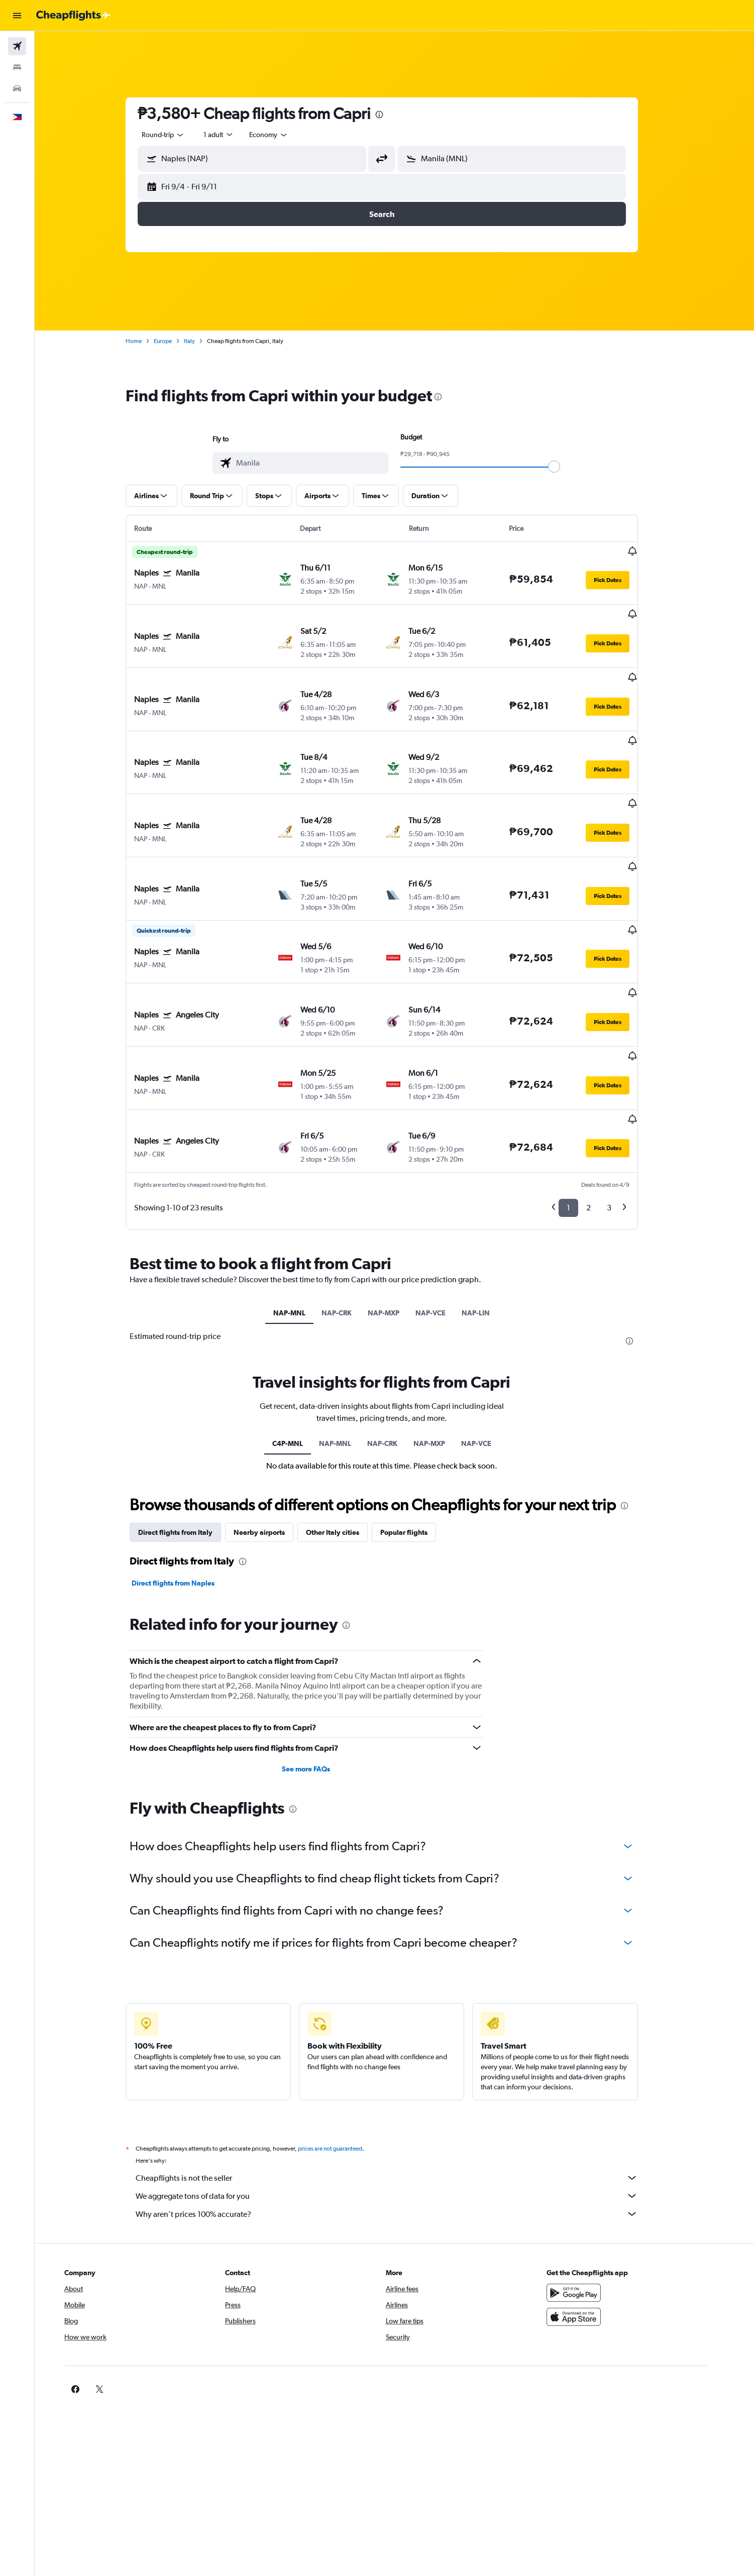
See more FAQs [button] (318, 1669)
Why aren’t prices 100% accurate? (399, 2114)
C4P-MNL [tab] (300, 1343)
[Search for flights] (17, 46)
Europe (175, 341)
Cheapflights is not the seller (399, 2078)
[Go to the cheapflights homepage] (73, 16)
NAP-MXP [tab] (396, 1213)
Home (146, 341)
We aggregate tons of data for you (399, 2096)
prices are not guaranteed (342, 2048)
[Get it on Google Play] (600, 2193)
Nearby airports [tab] (271, 1433)
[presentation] (391, 114)
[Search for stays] (17, 67)
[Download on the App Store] (600, 2217)
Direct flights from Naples (185, 1484)
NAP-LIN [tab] (489, 1213)
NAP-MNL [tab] (302, 1213)
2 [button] (601, 1108)
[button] (17, 16)
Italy (201, 341)
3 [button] (621, 1108)
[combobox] (175, 135)
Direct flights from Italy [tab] (188, 1433)
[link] (584, 2289)
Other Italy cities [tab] (345, 1433)
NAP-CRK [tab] (350, 1213)
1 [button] (581, 1108)
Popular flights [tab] (416, 1433)
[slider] (567, 467)
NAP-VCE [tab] (443, 1213)
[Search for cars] (17, 88)
